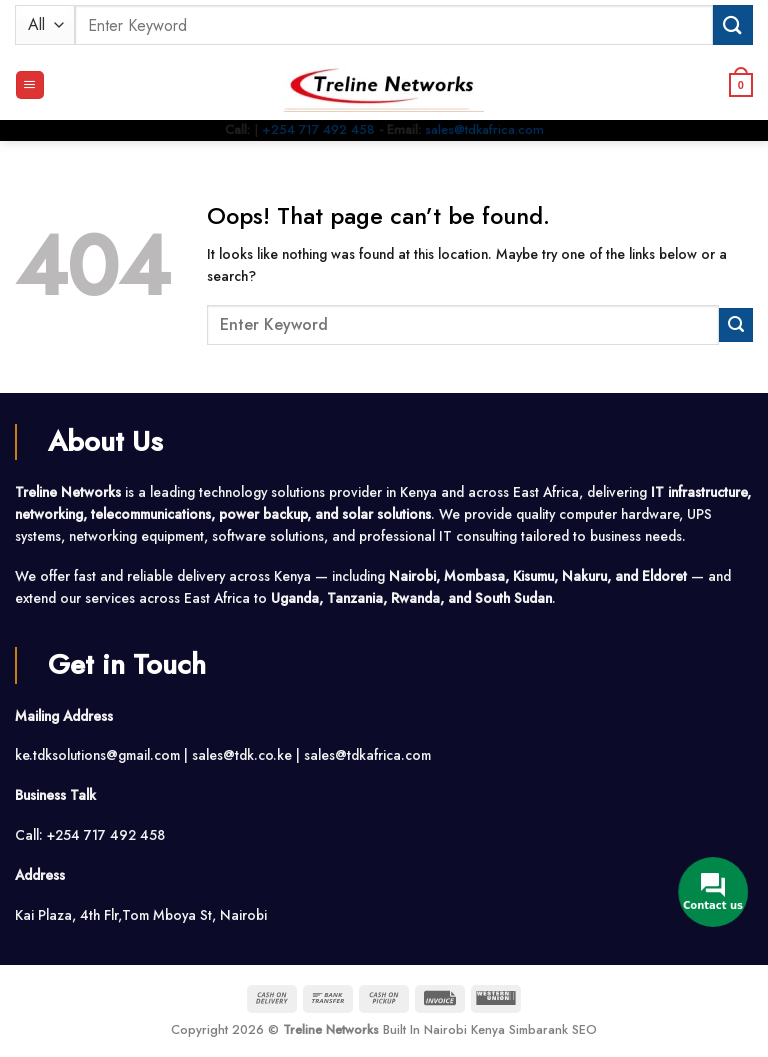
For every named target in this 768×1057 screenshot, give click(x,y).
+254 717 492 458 (318, 129)
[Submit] (733, 24)
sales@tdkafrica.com (484, 129)
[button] (30, 85)
